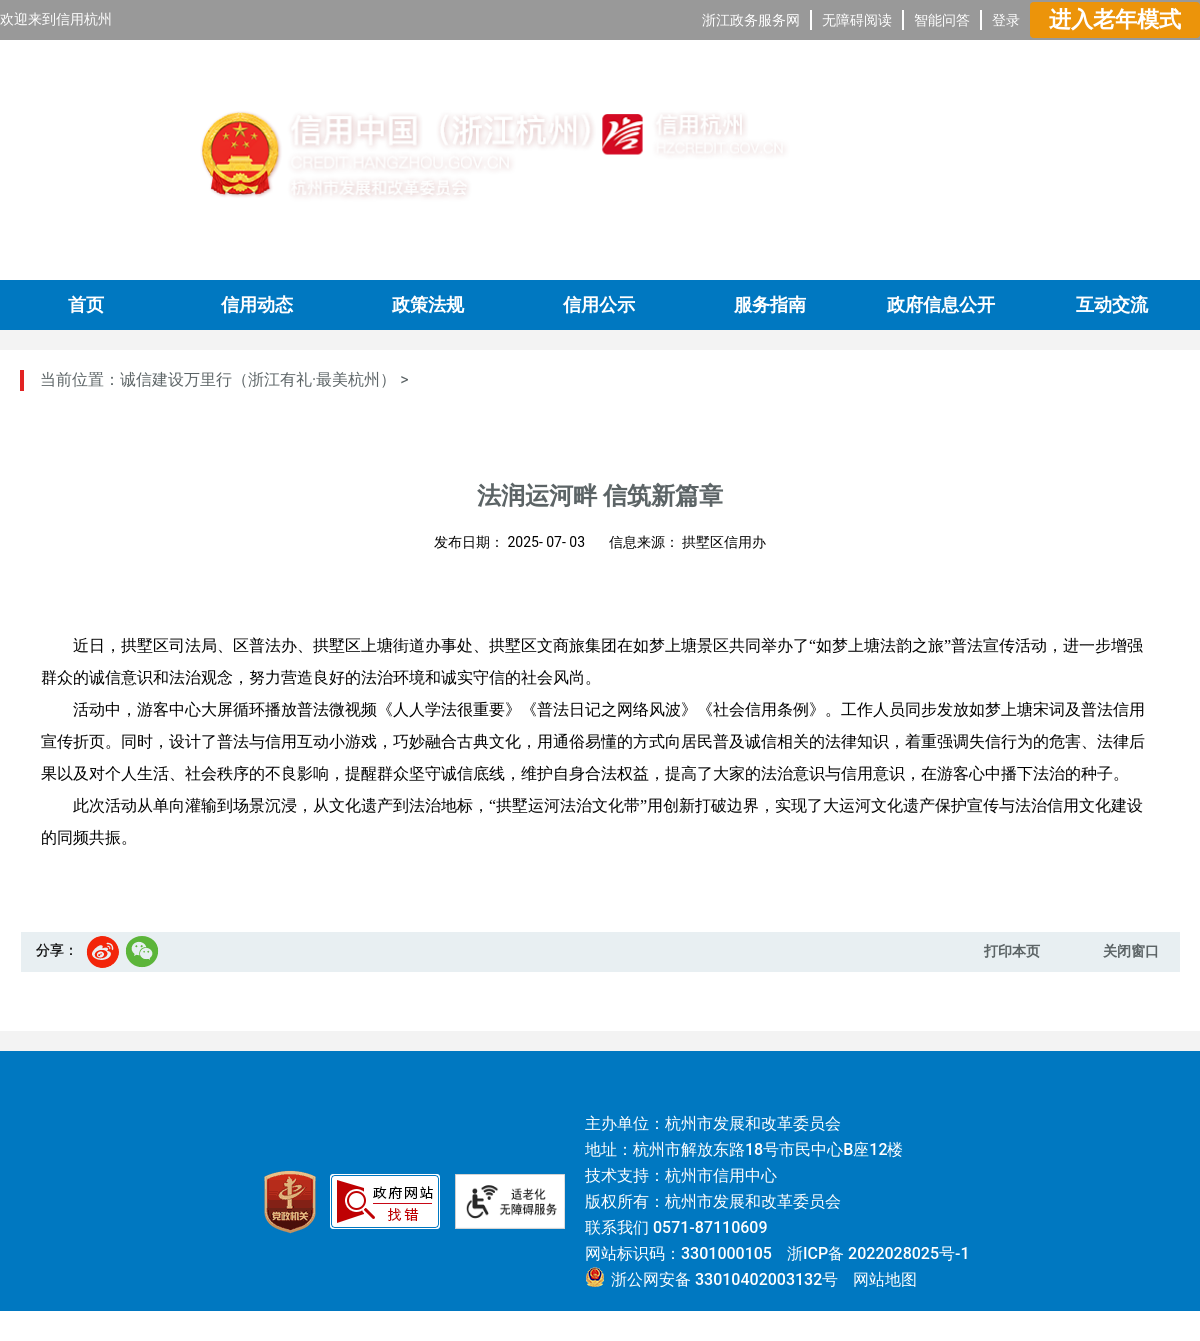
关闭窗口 (1131, 951)
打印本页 (1012, 951)
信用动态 (257, 305)
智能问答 (942, 20)
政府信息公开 (941, 305)
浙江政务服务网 (751, 20)
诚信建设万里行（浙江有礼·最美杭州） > (264, 379)
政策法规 (428, 305)
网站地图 (885, 1279)
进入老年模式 (1115, 19)
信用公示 (599, 305)
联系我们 (617, 1227)
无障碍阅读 (857, 20)
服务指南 (770, 305)
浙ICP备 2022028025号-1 (878, 1253)
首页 (86, 305)
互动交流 (1112, 305)
